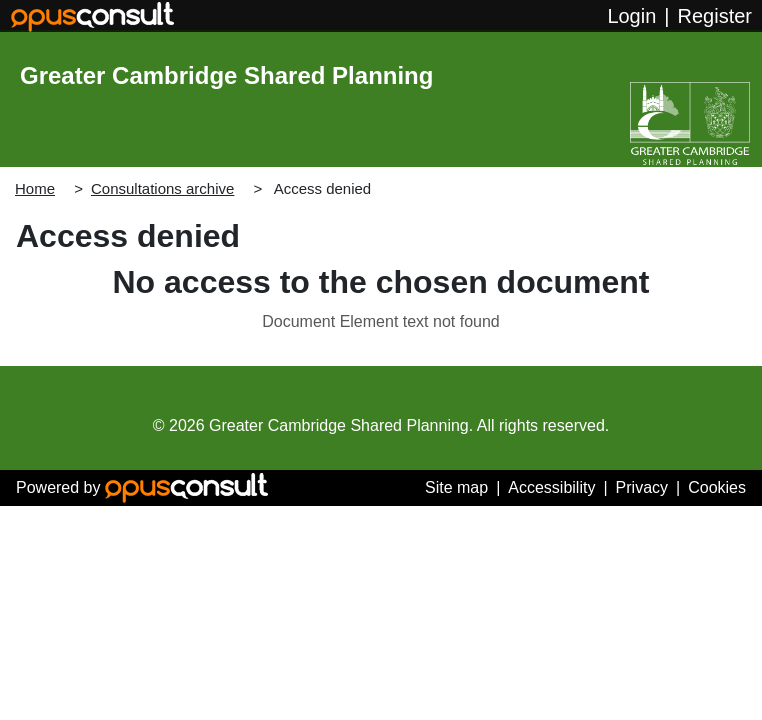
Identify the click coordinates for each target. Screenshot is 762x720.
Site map (456, 487)
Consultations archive (162, 188)
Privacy (642, 487)
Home (35, 188)
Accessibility (551, 487)
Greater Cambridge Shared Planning (226, 75)
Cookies (717, 487)
